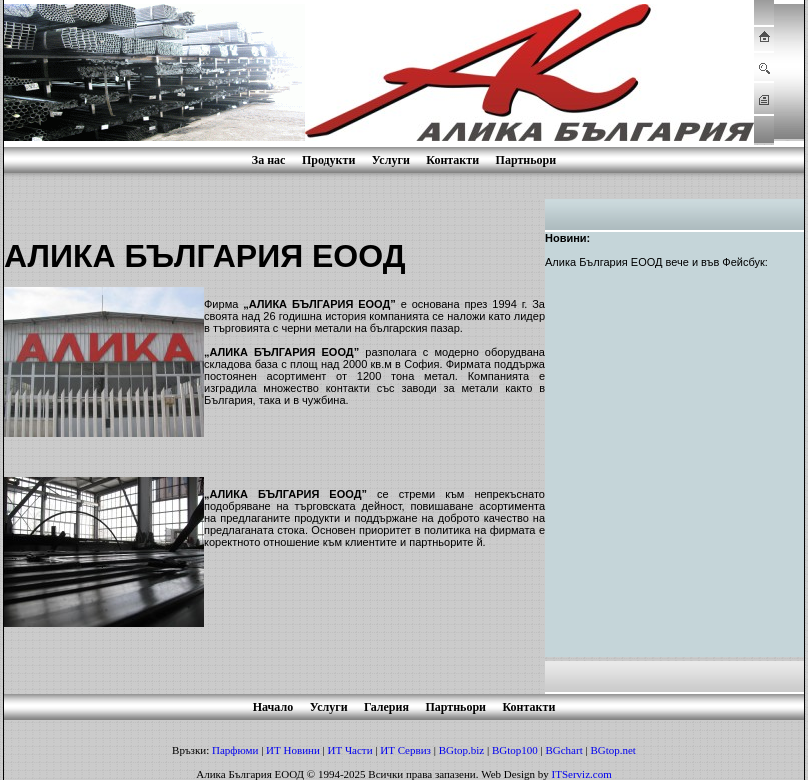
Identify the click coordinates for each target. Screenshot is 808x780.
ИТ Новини (293, 750)
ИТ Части (350, 750)
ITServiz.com (582, 774)
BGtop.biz (462, 750)
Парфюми (235, 750)
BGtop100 (515, 750)
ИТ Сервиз (405, 750)
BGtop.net (613, 750)
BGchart (563, 750)
